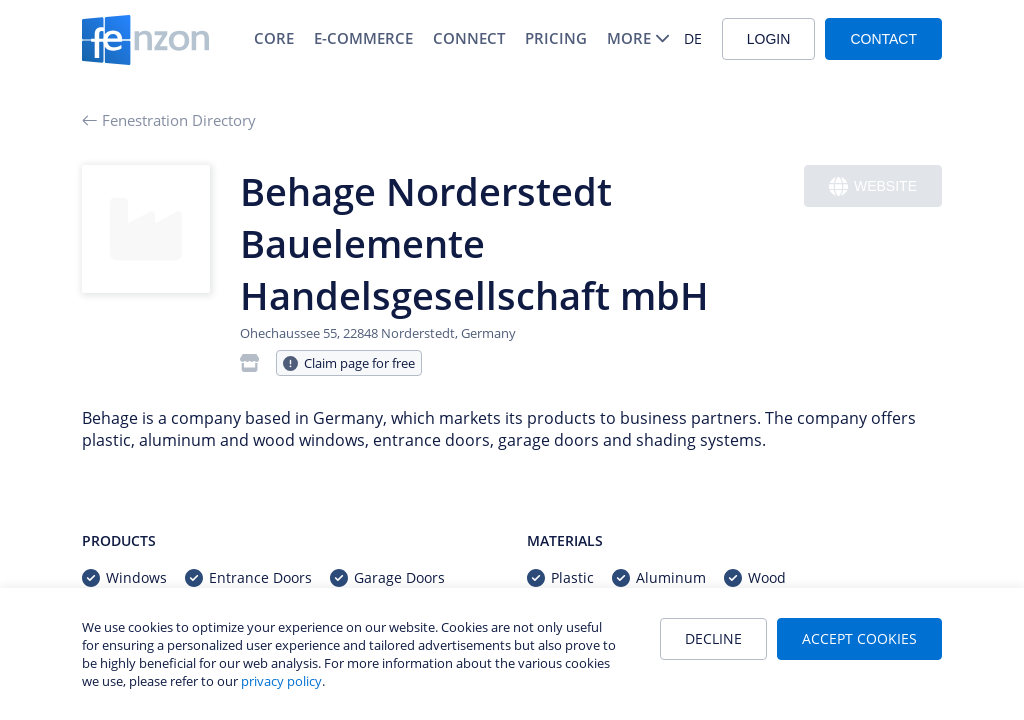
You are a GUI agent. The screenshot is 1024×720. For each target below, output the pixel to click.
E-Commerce (363, 38)
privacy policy (281, 681)
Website (873, 186)
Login (769, 39)
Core (274, 38)
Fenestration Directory (169, 120)
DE (693, 38)
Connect (469, 38)
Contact (883, 39)
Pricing (556, 38)
